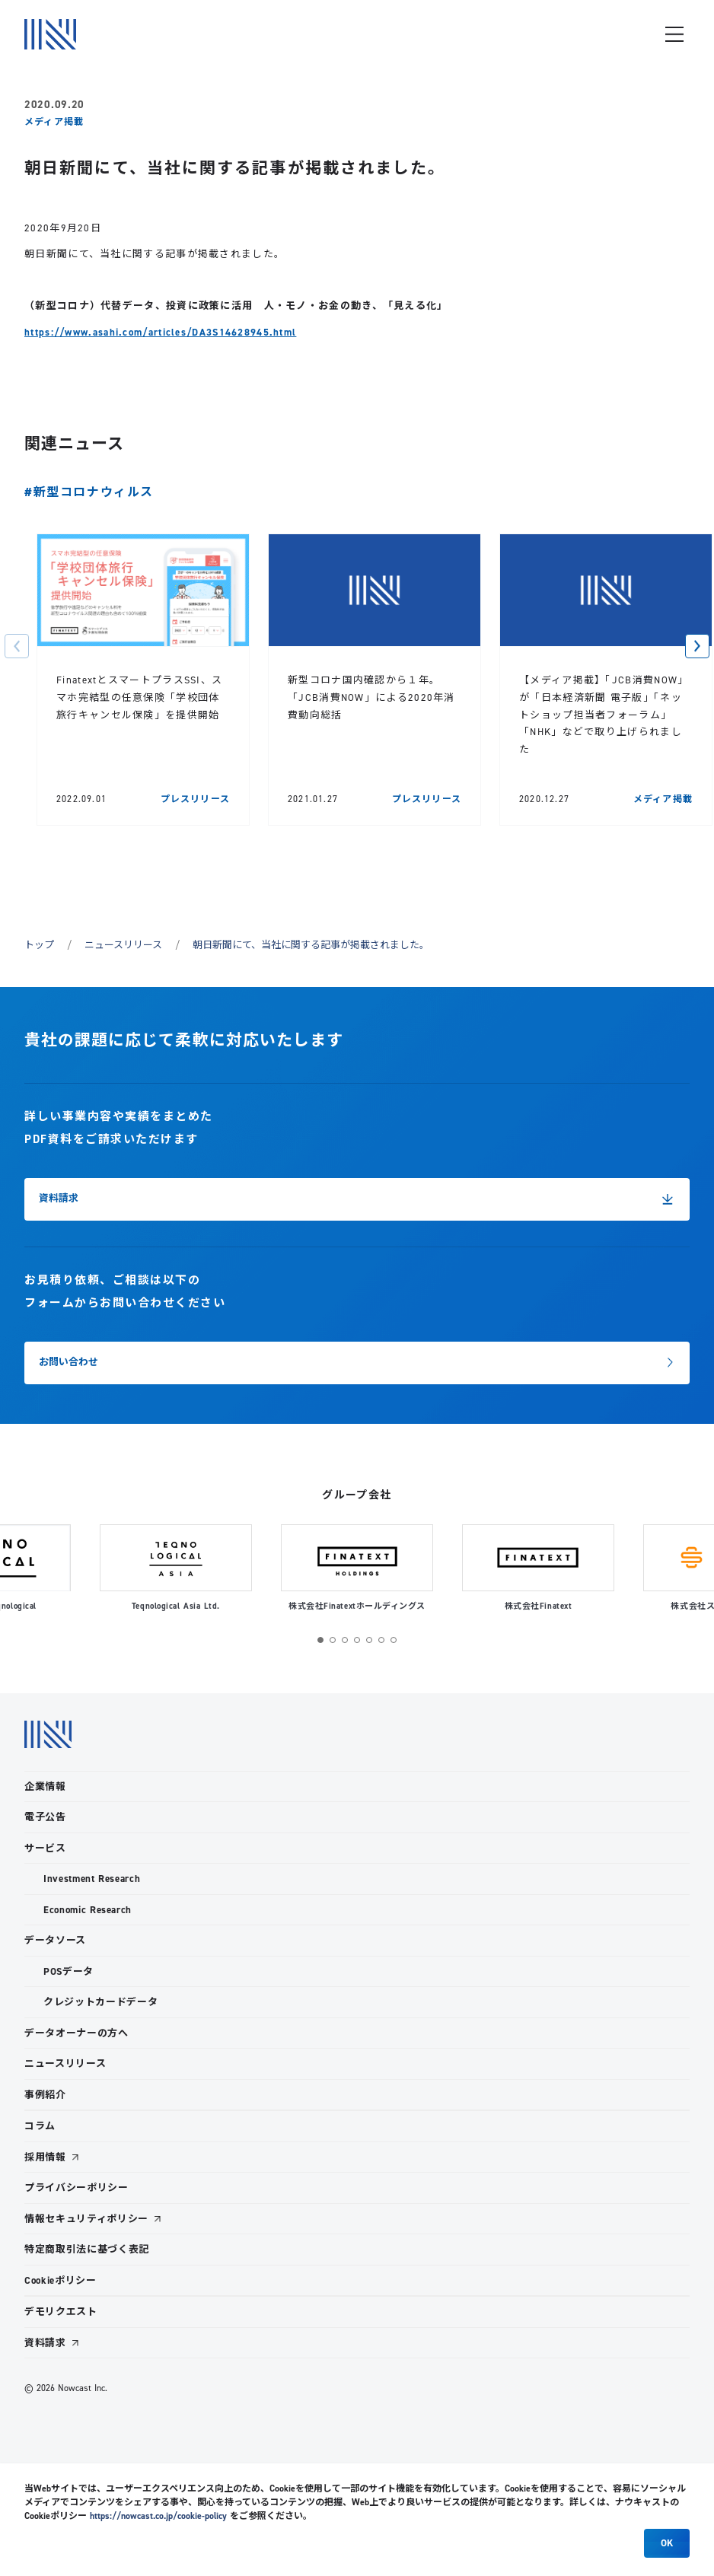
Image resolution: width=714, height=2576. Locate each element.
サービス (45, 1848)
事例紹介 (45, 2094)
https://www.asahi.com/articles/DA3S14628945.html (160, 332)
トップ (39, 944)
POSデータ (68, 1971)
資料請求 (45, 2342)
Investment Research (91, 1878)
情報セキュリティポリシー (86, 2218)
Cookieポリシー (60, 2280)
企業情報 (45, 1786)
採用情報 (45, 2157)
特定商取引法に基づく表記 (86, 2249)
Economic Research (87, 1909)
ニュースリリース (123, 944)
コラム (40, 2125)
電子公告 (45, 1816)
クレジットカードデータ (100, 2001)
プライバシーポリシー (76, 2187)
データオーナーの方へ (76, 2033)
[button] (17, 646)
